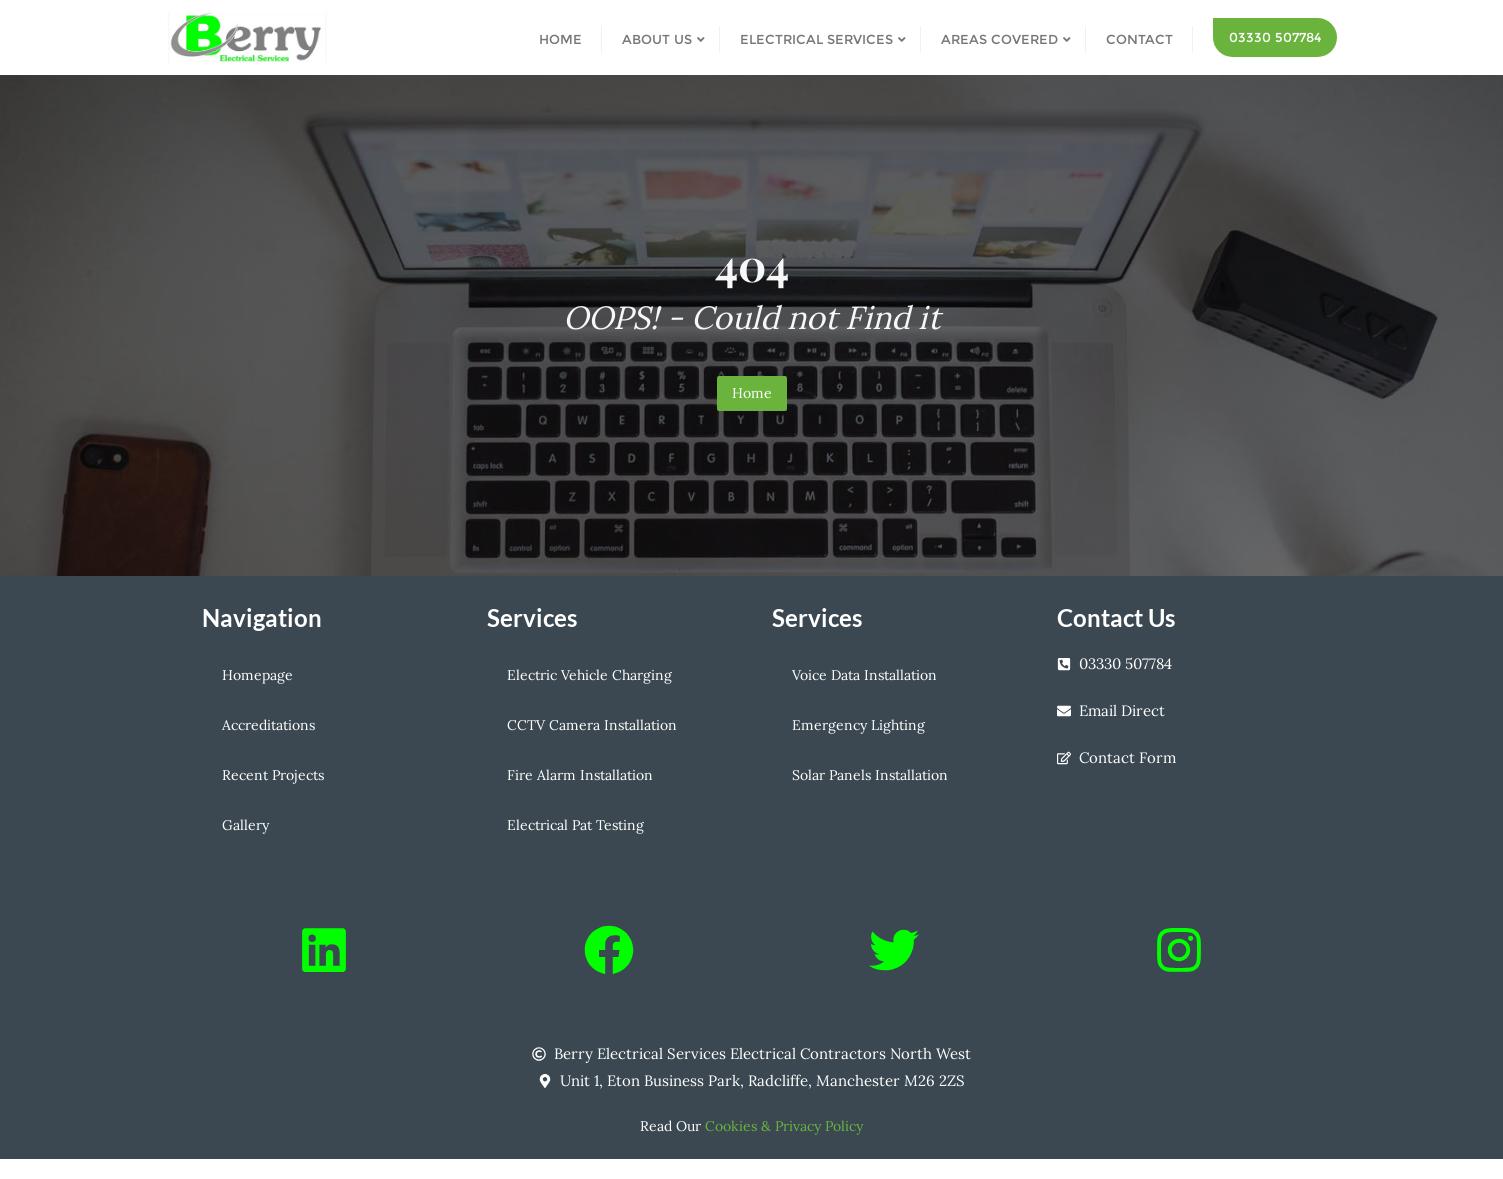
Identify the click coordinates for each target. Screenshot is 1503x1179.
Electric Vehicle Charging (589, 675)
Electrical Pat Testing (575, 825)
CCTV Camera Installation (592, 725)
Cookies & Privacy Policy (784, 1126)
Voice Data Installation (864, 675)
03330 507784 (1275, 37)
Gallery (245, 825)
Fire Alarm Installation (580, 775)
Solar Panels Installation (870, 775)
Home (752, 393)
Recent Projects (273, 775)
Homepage (257, 675)
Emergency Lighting (858, 725)
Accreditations (268, 725)
